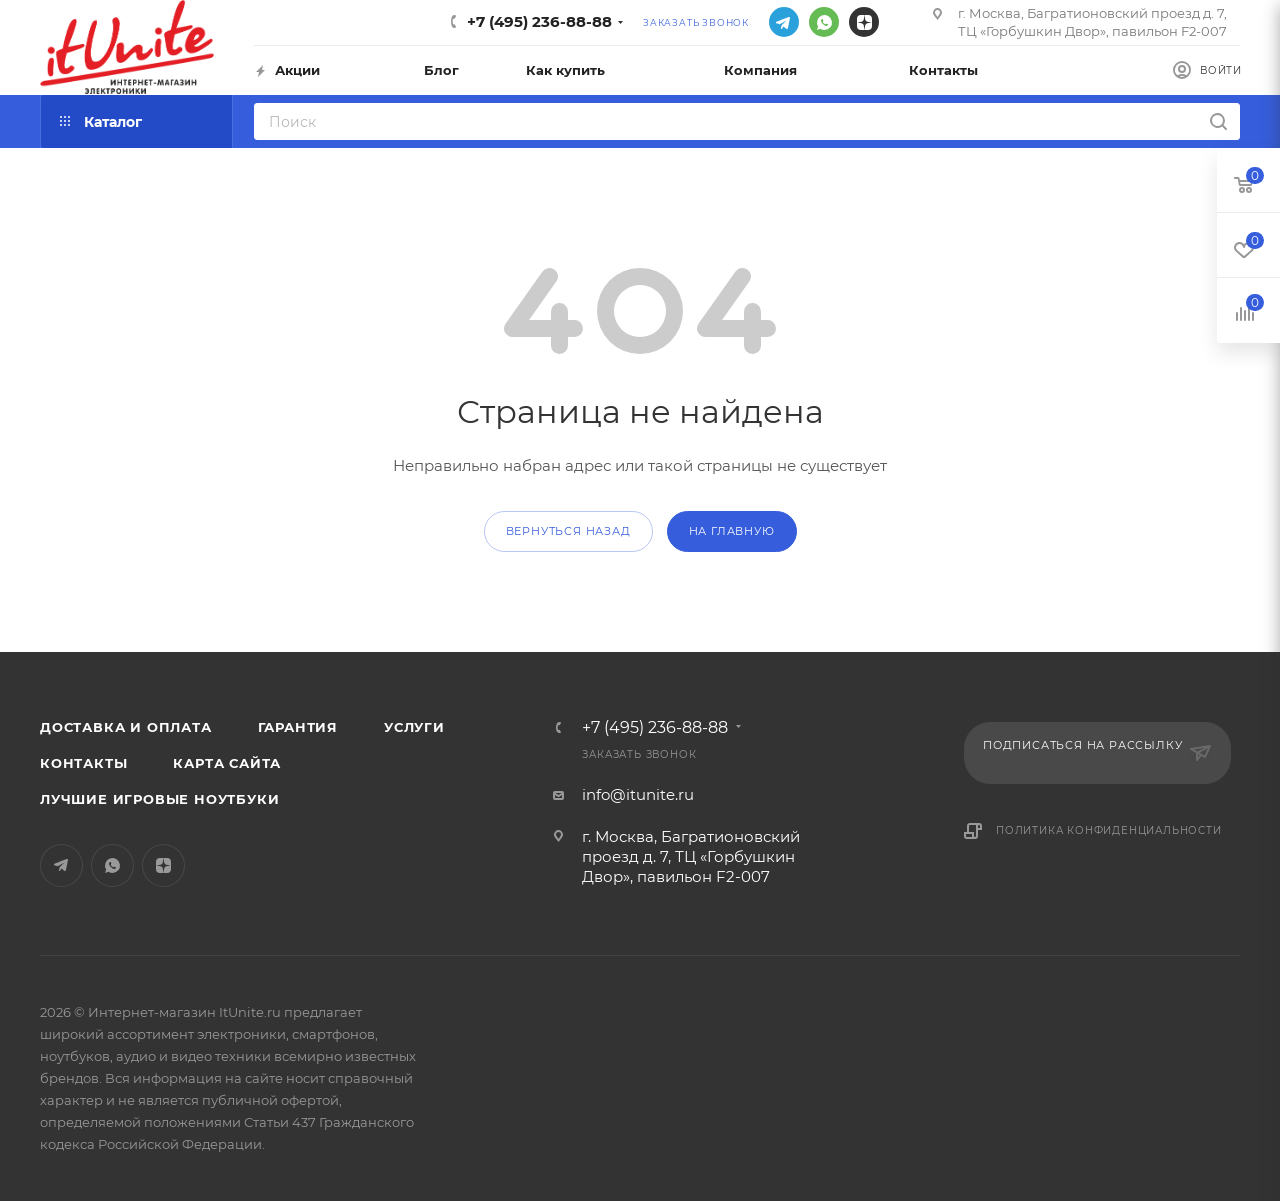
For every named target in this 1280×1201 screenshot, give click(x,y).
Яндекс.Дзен (864, 22)
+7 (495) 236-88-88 (539, 21)
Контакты (83, 763)
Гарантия (298, 727)
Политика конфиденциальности (1109, 830)
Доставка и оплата (126, 727)
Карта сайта (227, 763)
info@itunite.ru (638, 794)
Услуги (414, 727)
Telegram (784, 22)
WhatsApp (824, 22)
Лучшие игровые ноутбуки (159, 799)
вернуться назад (568, 531)
